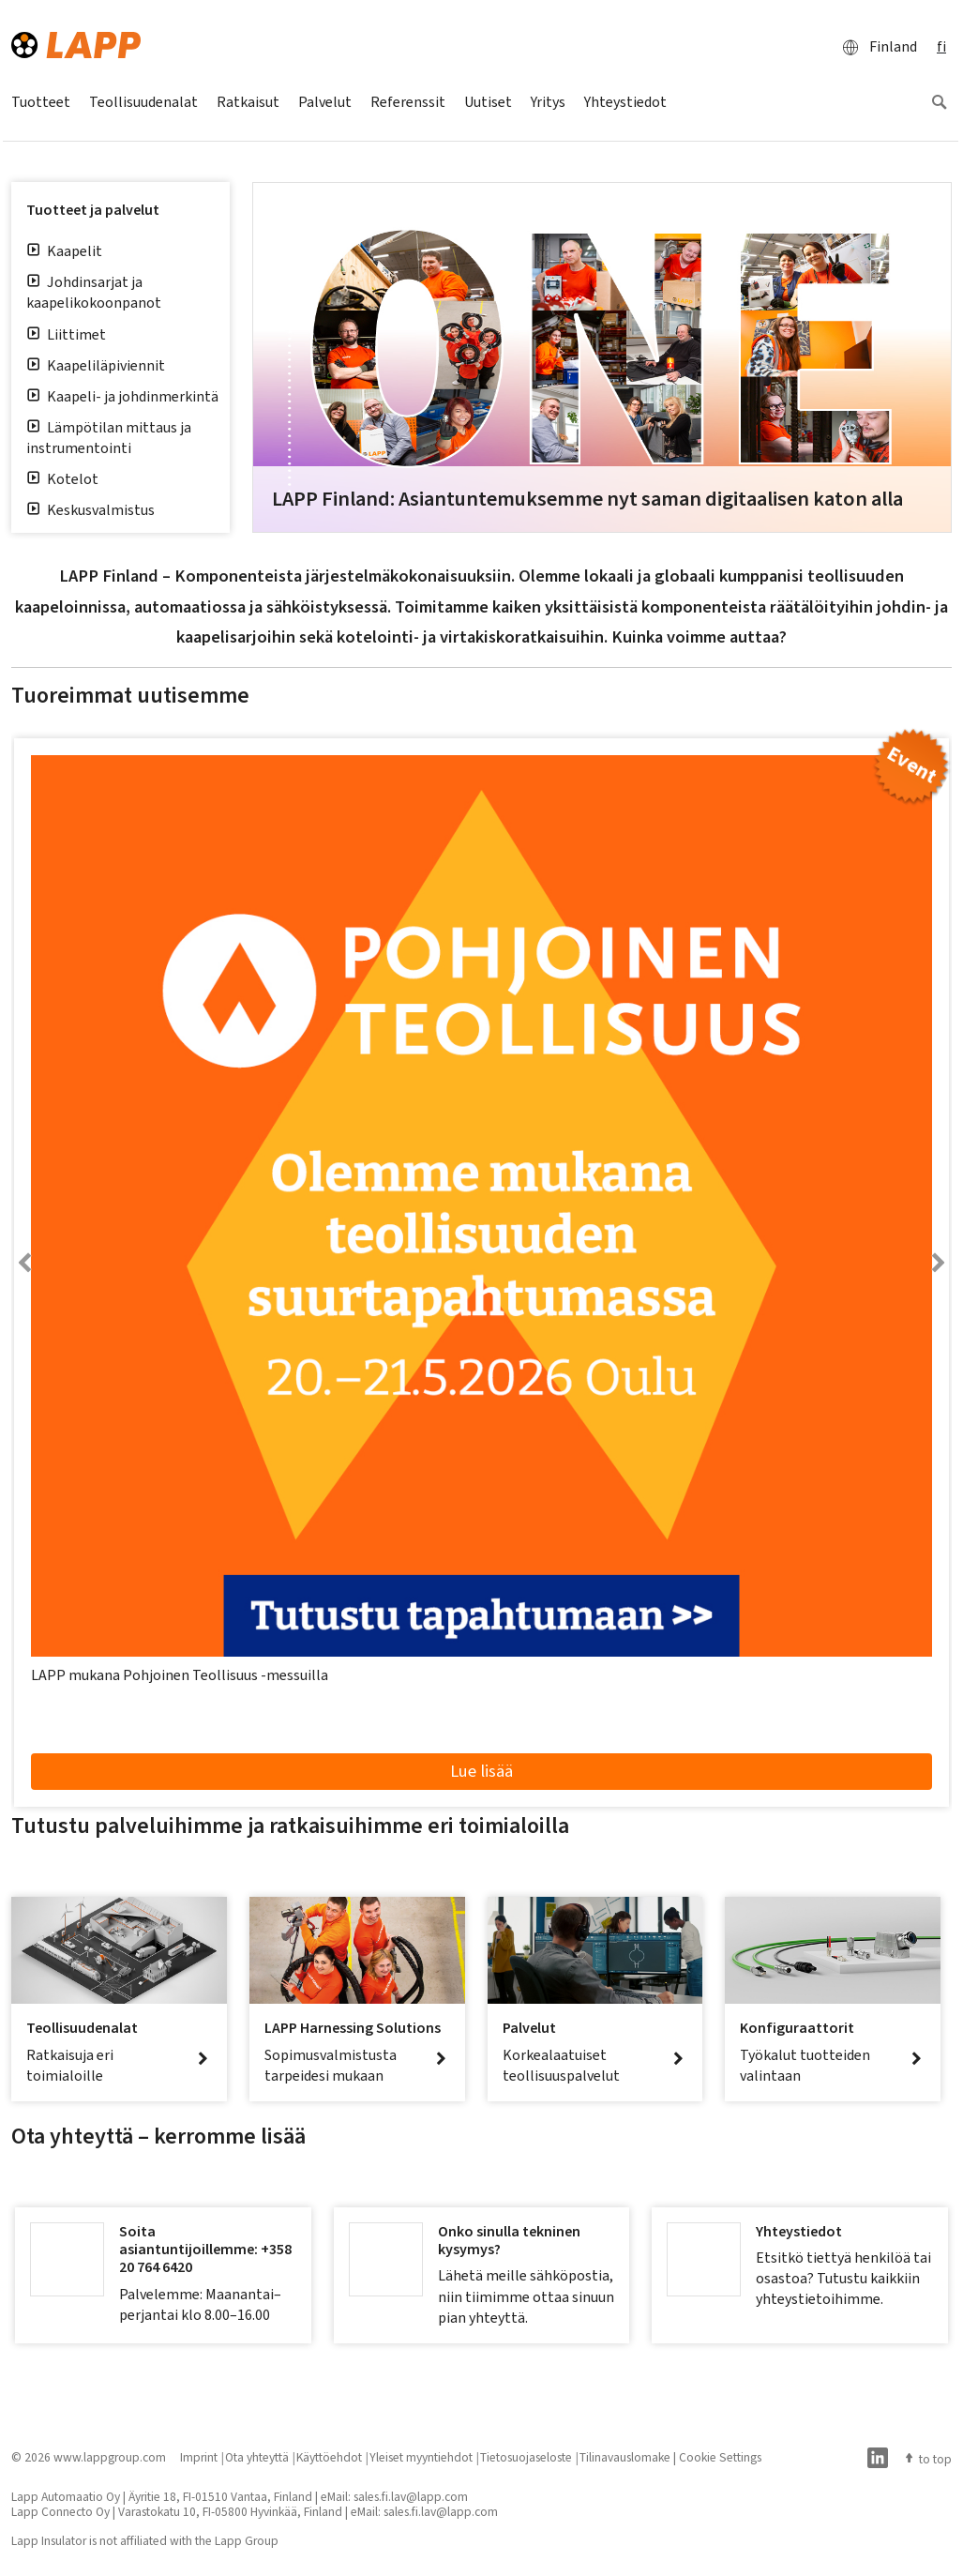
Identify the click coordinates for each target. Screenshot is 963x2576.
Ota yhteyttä (257, 2456)
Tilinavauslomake (624, 2456)
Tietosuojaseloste (526, 2456)
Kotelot (62, 479)
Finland (874, 47)
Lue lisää (481, 1771)
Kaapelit (64, 251)
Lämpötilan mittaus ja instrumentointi (108, 437)
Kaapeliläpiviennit (95, 365)
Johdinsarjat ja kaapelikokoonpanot (93, 292)
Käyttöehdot (329, 2456)
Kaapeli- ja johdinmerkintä (122, 396)
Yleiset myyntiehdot (421, 2456)
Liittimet (66, 334)
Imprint (199, 2456)
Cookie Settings (720, 2456)
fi (941, 46)
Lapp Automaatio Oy (65, 2496)
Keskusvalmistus (90, 510)
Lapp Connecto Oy (60, 2511)
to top (927, 2458)
